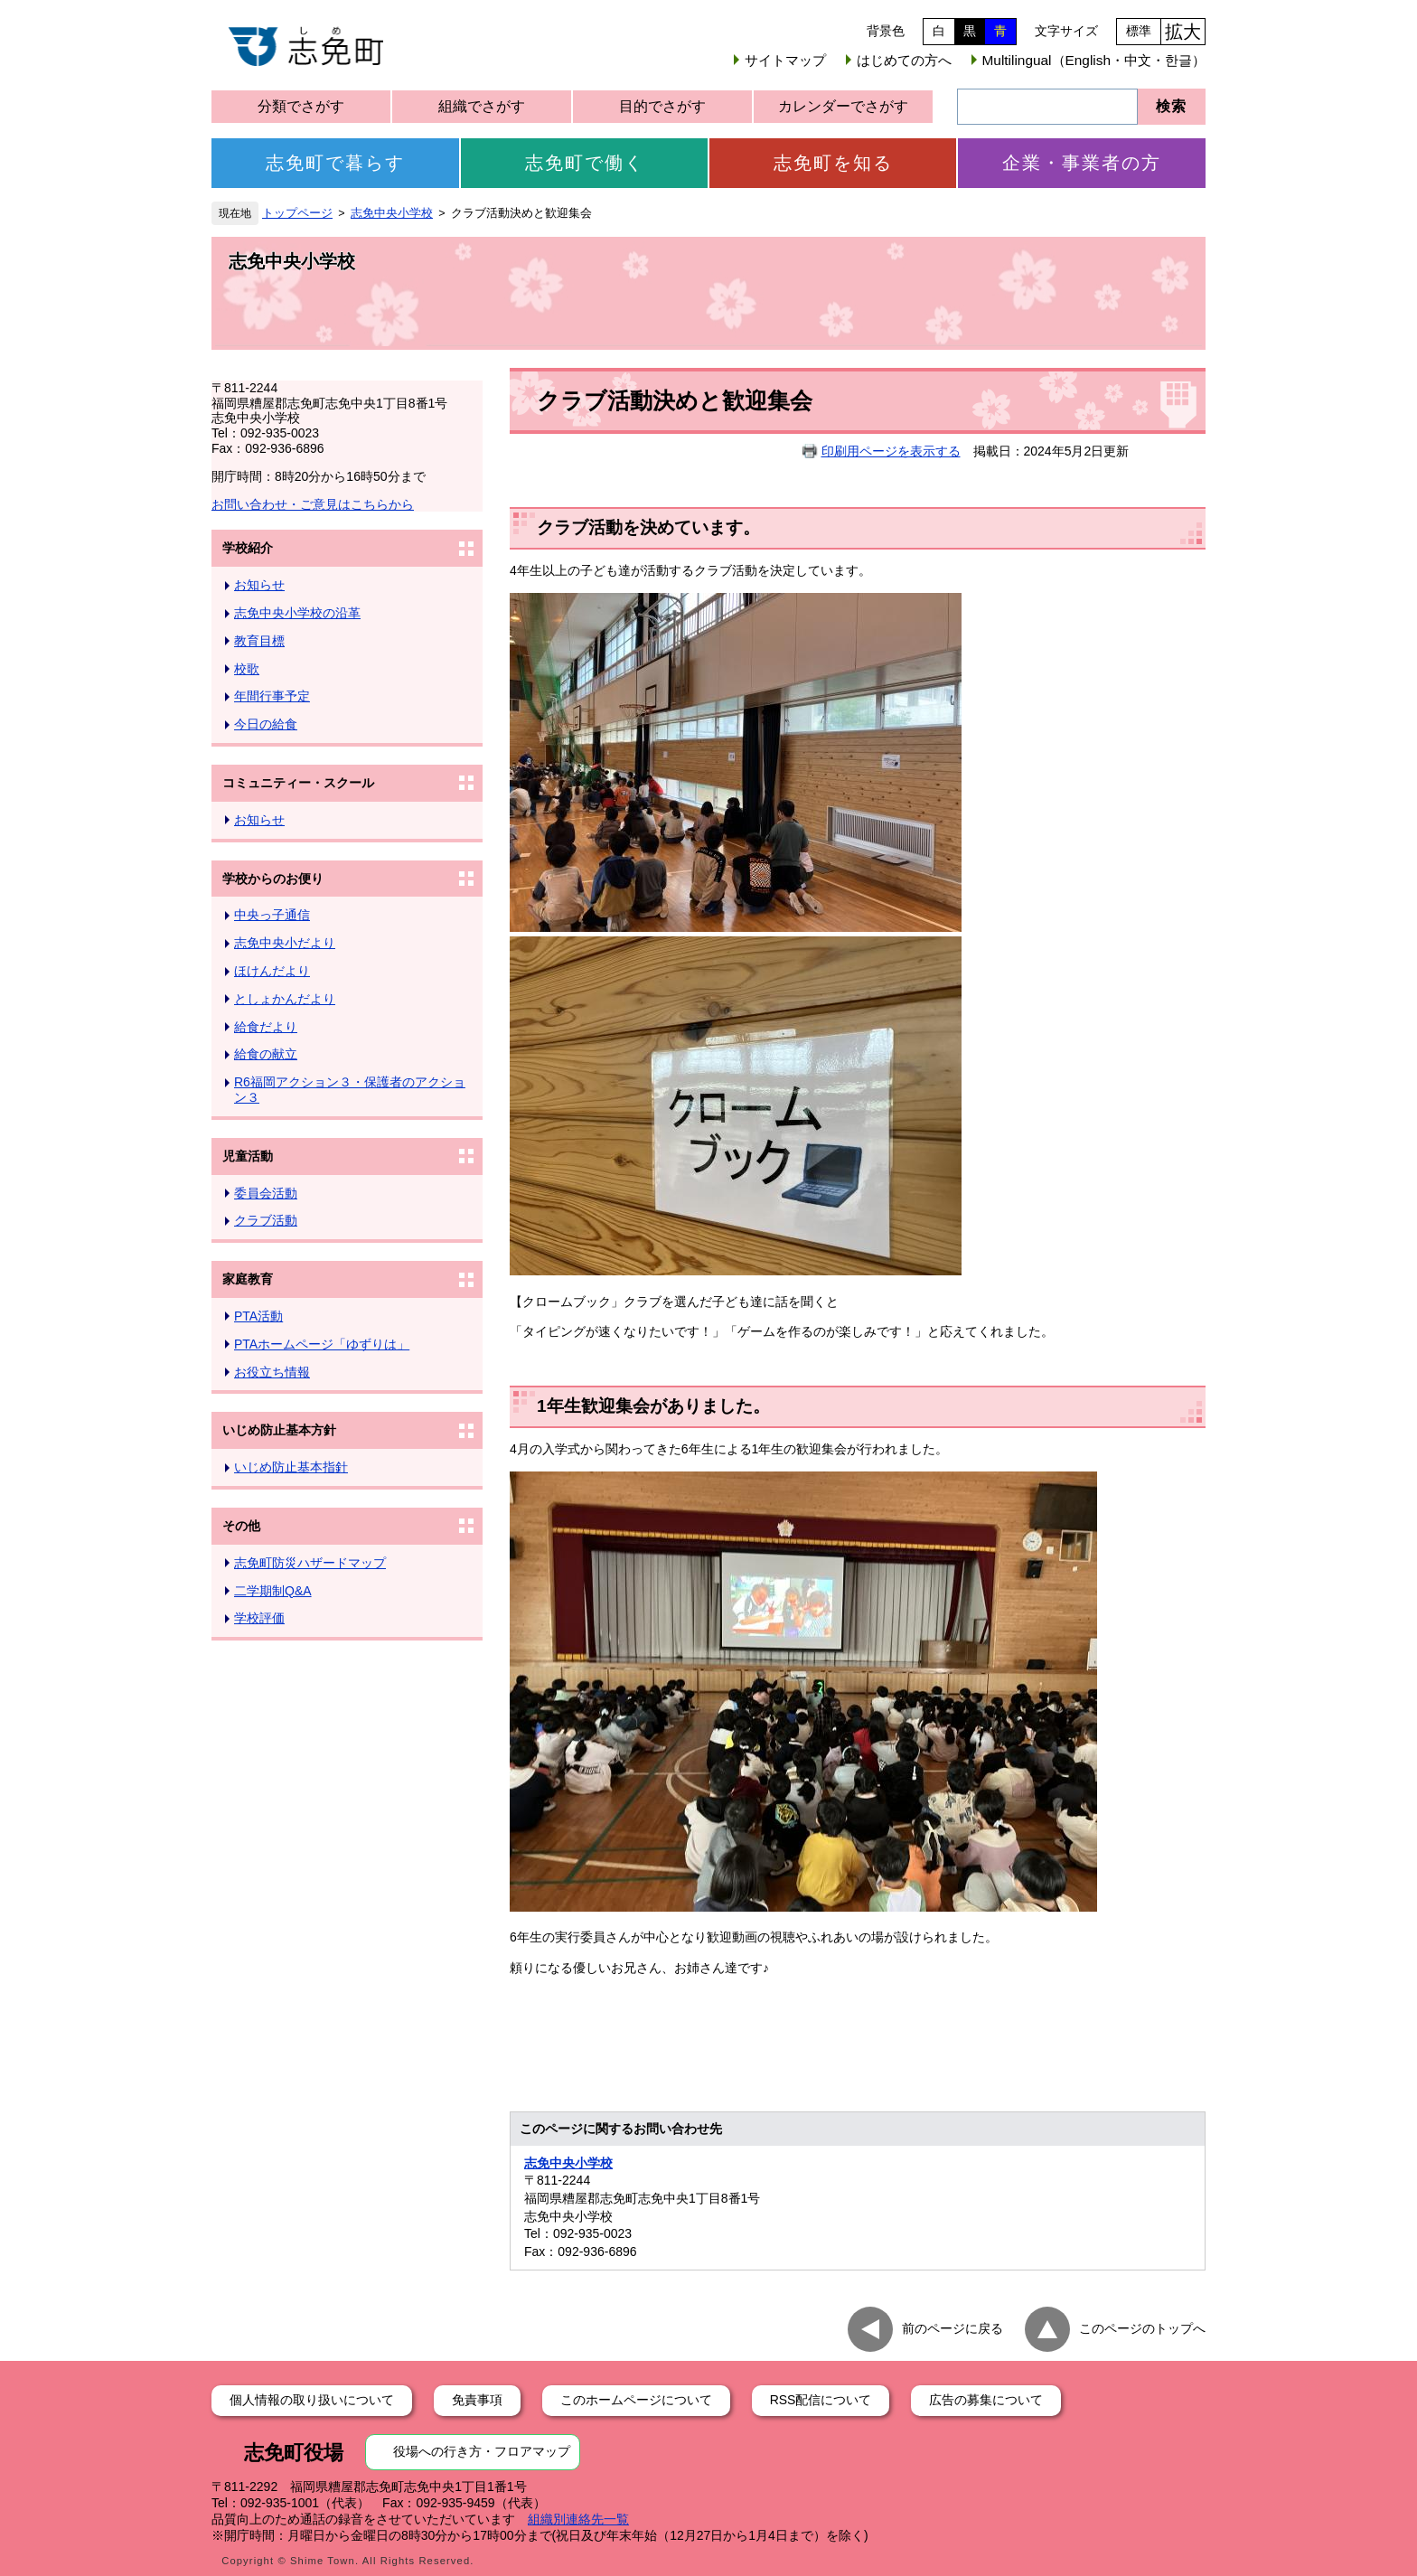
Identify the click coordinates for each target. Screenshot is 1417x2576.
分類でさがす (301, 106)
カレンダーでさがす (843, 106)
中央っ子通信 (272, 914)
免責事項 (477, 2400)
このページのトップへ (1142, 2328)
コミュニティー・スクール (298, 783)
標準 (1138, 31)
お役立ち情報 (272, 1372)
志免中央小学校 (392, 213)
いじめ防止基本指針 (291, 1467)
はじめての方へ (904, 60)
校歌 (246, 669)
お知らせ (259, 585)
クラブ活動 (265, 1220)
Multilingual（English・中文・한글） (1094, 60)
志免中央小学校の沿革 (297, 613)
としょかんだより (284, 999)
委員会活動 (265, 1193)
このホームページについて (636, 2400)
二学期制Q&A (273, 1591)
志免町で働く (584, 163)
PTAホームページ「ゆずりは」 (321, 1344)
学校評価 (259, 1618)
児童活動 (247, 1156)
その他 (241, 1525)
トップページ (297, 213)
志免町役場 (293, 2452)
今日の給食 (265, 724)
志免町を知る (833, 163)
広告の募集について (986, 2400)
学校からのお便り (273, 878)
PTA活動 (258, 1316)
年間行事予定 (272, 696)
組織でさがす (481, 106)
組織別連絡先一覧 (578, 2519)
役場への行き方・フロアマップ (481, 2451)
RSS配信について (821, 2400)
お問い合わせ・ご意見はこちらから (312, 504)
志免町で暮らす (335, 163)
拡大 (1183, 32)
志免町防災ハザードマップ (310, 1563)
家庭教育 (247, 1279)
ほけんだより (272, 971)
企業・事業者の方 (1081, 163)
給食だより (265, 1027)
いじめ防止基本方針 (279, 1430)
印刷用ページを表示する (891, 451)
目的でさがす (662, 106)
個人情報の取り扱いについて (312, 2400)
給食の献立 (265, 1054)
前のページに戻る (952, 2328)
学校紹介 (247, 548)
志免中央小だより (284, 942)
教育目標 (259, 641)
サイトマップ (785, 60)
